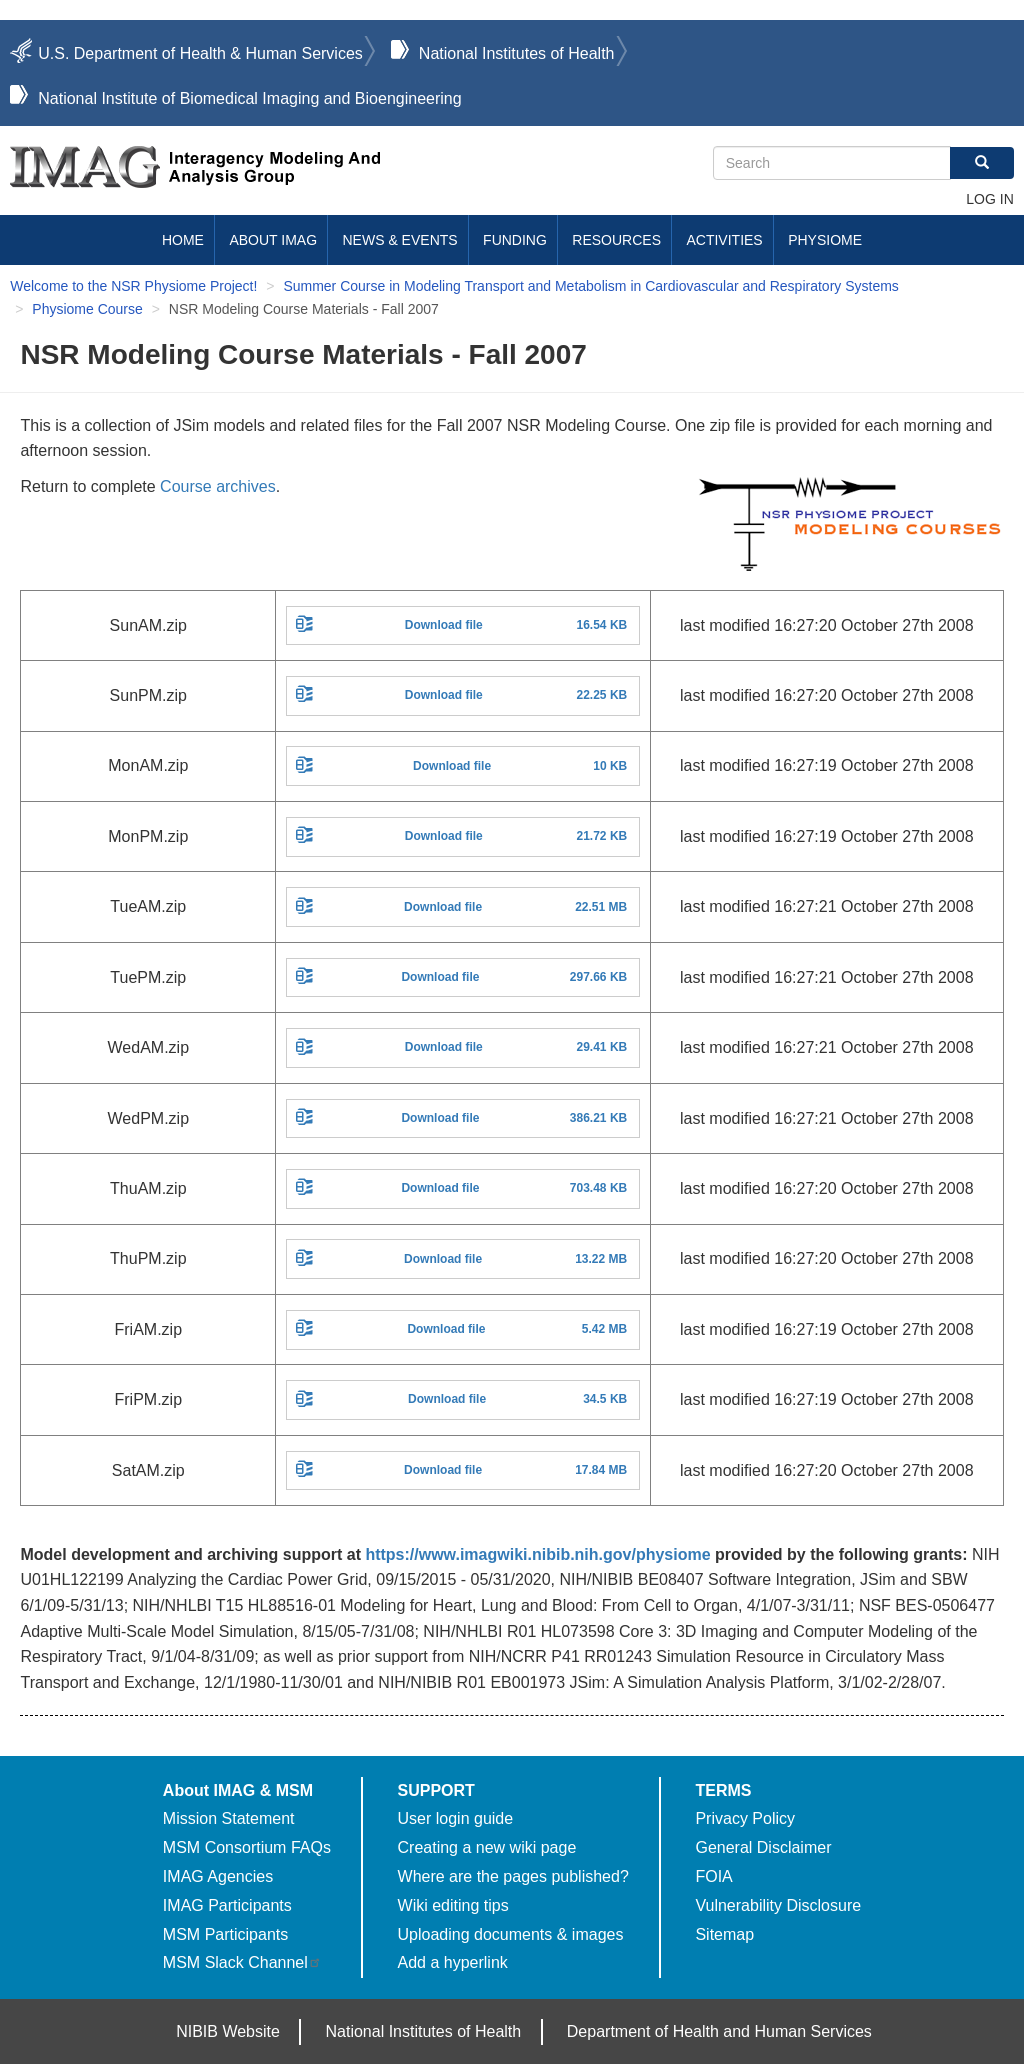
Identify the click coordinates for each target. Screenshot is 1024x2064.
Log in (989, 199)
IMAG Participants (227, 1905)
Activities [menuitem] (724, 240)
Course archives (218, 486)
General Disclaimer (763, 1847)
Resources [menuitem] (616, 240)
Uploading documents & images (511, 1934)
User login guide (456, 1818)
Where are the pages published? (513, 1876)
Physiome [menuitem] (825, 240)
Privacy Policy (745, 1818)
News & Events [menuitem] (400, 240)
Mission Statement (229, 1818)
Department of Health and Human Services (719, 2031)
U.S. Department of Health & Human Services (200, 53)
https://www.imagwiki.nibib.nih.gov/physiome (537, 1554)
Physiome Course (87, 309)
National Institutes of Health (517, 53)
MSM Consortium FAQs (247, 1847)
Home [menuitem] (183, 240)
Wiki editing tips (453, 1905)
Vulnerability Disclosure (778, 1905)
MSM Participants (225, 1934)
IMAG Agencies (218, 1876)
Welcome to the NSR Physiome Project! (133, 286)
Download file (444, 625)
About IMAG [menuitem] (273, 240)
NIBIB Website (228, 2031)
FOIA (713, 1876)
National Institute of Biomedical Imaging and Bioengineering (249, 98)
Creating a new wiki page (487, 1847)
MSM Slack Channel (242, 1962)
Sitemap (724, 1934)
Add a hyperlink (453, 1962)
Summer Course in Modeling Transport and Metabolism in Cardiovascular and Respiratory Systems (590, 286)
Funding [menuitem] (515, 240)
